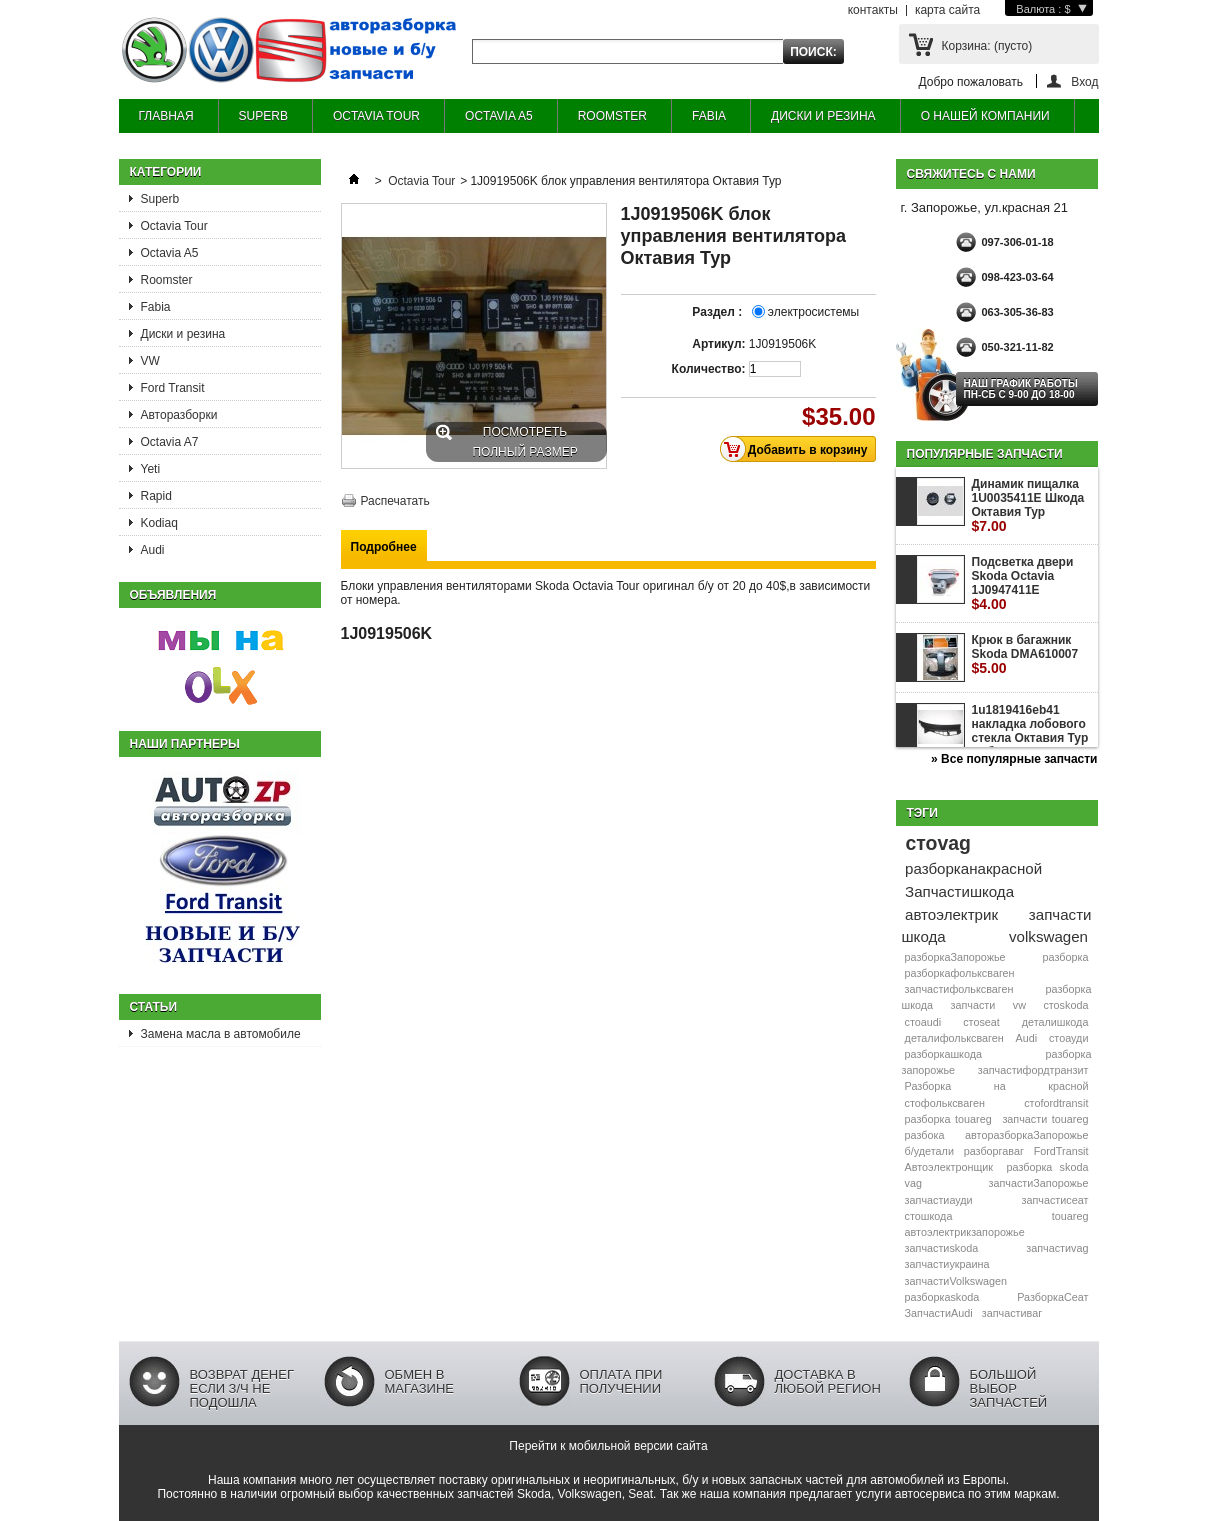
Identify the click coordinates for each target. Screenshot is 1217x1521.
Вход (1084, 81)
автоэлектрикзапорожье (965, 1232)
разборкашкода (943, 1054)
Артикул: (718, 344)
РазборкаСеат (1052, 1297)
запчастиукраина (947, 1264)
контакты (873, 10)
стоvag (937, 843)
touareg (1070, 1216)
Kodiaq (159, 523)
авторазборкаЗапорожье (1026, 1135)
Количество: (709, 369)
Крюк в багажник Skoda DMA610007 (1025, 654)
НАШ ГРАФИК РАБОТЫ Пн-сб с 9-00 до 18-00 (1021, 389)
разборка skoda (1048, 1167)
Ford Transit (173, 388)
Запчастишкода (959, 891)
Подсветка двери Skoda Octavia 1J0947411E (1023, 583)
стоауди (1068, 1038)
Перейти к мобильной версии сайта (608, 1446)
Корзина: (987, 46)
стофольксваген (945, 1103)
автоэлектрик (951, 914)
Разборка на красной (997, 1086)
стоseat (981, 1022)
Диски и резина (183, 334)
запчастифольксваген (959, 989)
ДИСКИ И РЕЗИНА (823, 116)
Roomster (167, 280)
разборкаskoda (942, 1297)
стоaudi (923, 1022)
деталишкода (1055, 1022)
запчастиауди (939, 1200)
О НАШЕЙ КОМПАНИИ (985, 116)
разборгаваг (994, 1151)
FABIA (709, 116)
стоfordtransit (1056, 1103)
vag (913, 1183)
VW (150, 361)
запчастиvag (1057, 1248)
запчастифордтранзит (1033, 1070)
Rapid (156, 496)
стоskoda (1065, 1005)
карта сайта (947, 10)
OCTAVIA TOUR (376, 116)
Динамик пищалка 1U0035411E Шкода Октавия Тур (1028, 505)
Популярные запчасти (985, 454)
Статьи (154, 1007)
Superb (160, 199)
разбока (925, 1135)
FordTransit (1061, 1151)
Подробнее (384, 547)
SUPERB (263, 116)
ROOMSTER (612, 116)
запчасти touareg (1045, 1119)
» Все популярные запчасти (1014, 759)
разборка (1066, 957)
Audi (153, 550)
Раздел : (718, 312)
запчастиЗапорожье (1038, 1183)
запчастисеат (1055, 1200)
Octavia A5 (170, 253)
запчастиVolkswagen (956, 1281)
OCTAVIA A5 (499, 116)
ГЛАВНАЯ (166, 116)
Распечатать (395, 501)
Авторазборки (179, 415)
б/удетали (929, 1151)
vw (1019, 1005)
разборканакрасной (973, 868)
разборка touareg (948, 1119)
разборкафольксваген (960, 973)
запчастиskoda (942, 1248)
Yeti (151, 469)
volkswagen (1048, 936)
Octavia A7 (170, 442)
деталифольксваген (954, 1038)
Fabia (156, 307)
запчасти (973, 1005)
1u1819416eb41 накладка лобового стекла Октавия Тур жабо (1030, 738)
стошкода (929, 1216)
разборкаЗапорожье (955, 957)
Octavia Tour (174, 226)
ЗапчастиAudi (939, 1313)
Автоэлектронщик (949, 1167)
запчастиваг (1012, 1313)
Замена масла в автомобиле (221, 1034)
